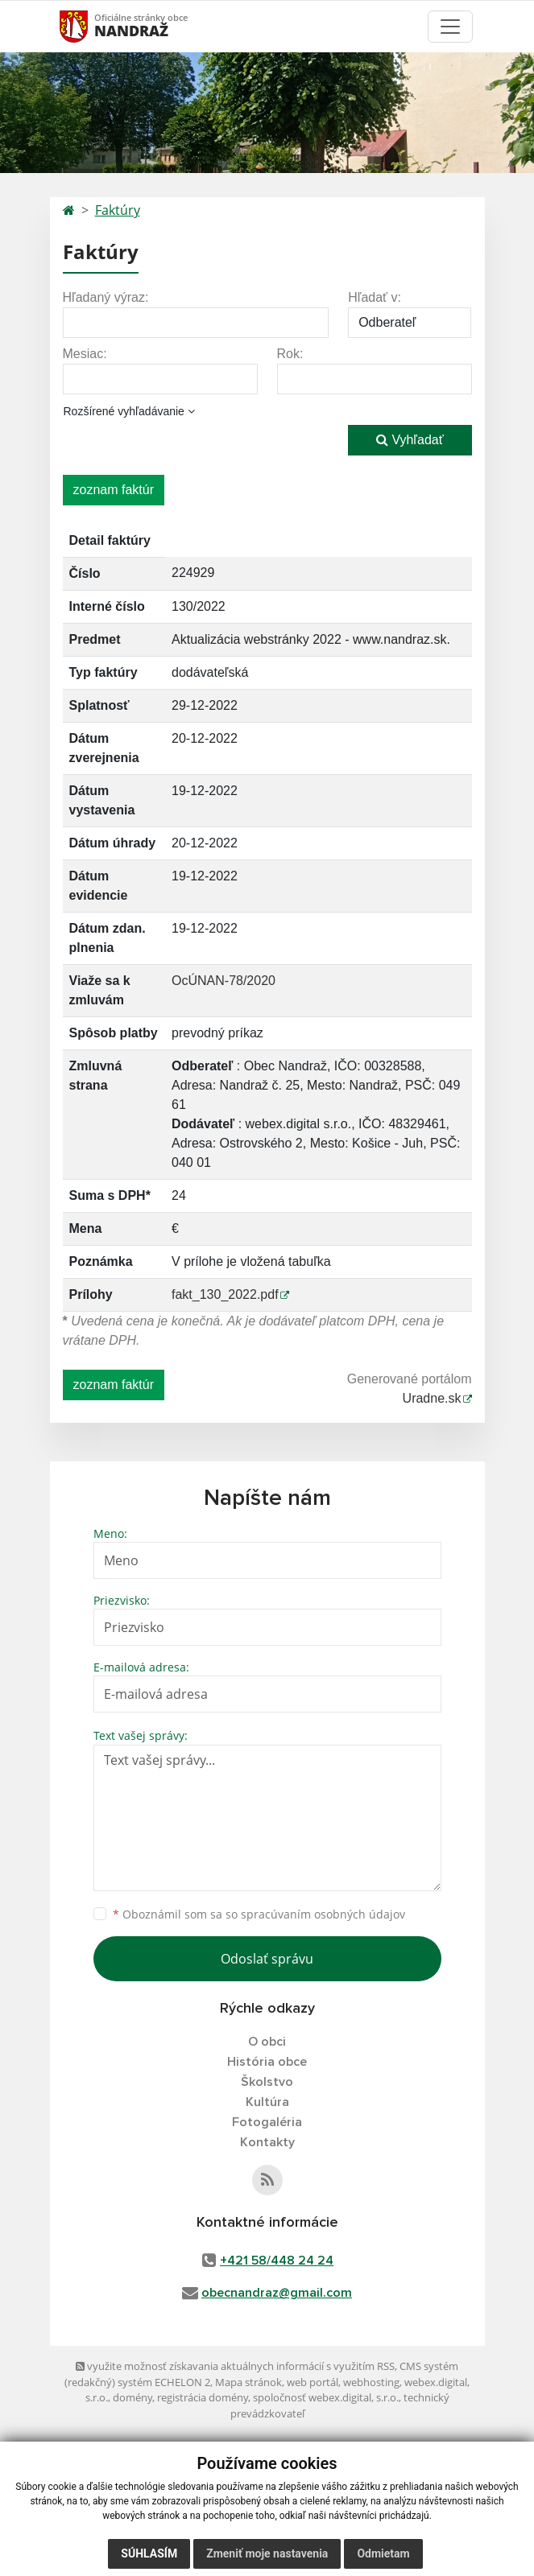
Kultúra (267, 2102)
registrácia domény (202, 2397)
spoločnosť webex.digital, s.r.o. (326, 2397)
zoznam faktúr (113, 490)
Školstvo (267, 2081)
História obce (267, 2061)
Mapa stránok (248, 2382)
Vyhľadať (410, 440)
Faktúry (117, 210)
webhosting (371, 2382)
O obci (267, 2041)
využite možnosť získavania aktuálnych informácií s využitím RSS (235, 2366)
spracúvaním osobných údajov (323, 1914)
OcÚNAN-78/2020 (223, 980)
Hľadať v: (374, 297)
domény (132, 2397)
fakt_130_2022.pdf (225, 1294)
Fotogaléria (267, 2122)
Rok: (290, 354)
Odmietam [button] (383, 2553)
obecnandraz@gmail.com (276, 2292)
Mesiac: (85, 354)
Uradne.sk (432, 1398)
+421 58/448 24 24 (276, 2260)
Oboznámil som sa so (259, 1914)
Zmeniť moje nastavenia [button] (267, 2553)
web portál (312, 2382)
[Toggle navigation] (450, 26)
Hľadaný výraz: (106, 297)
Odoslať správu (267, 1959)
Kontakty (267, 2142)
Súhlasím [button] (149, 2553)
